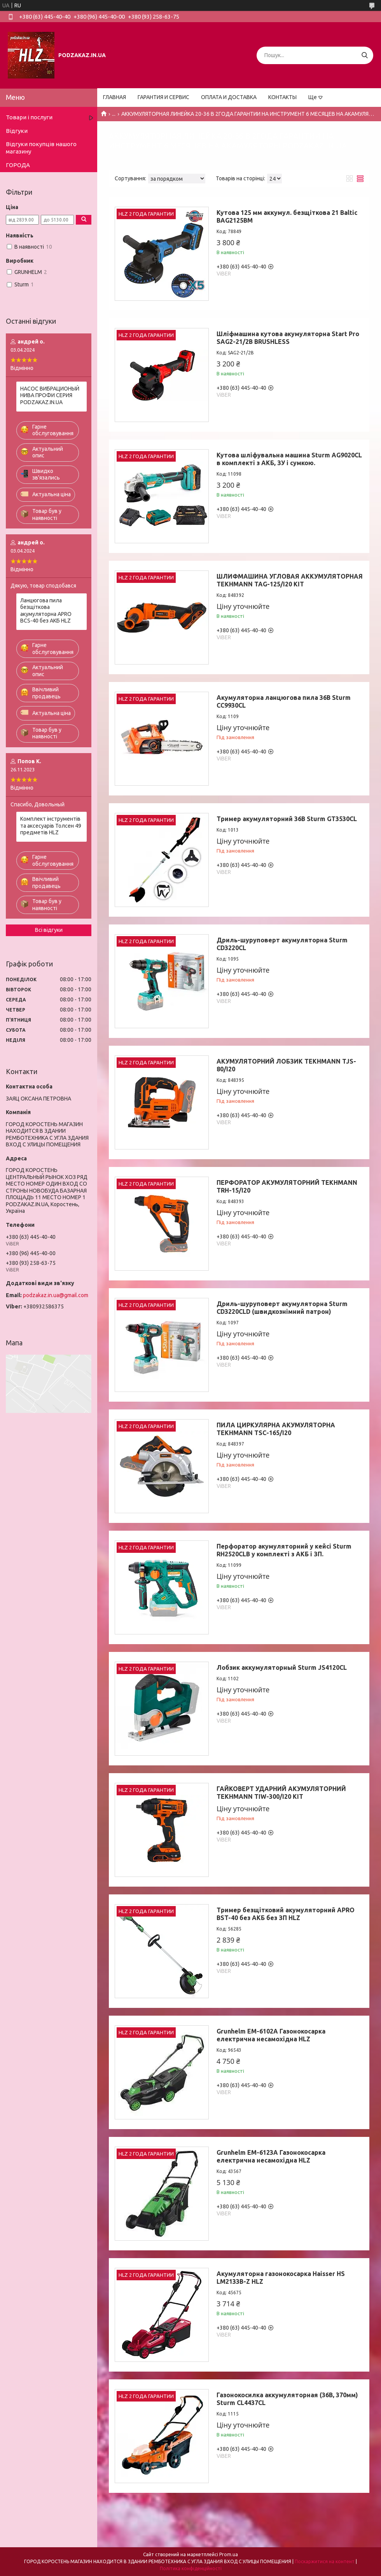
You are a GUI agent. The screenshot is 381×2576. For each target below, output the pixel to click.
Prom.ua (228, 2554)
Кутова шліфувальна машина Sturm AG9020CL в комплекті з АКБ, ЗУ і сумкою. (289, 459)
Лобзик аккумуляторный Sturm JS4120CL (282, 1667)
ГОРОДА (18, 165)
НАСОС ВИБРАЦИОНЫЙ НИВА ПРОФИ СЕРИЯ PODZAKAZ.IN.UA (49, 395)
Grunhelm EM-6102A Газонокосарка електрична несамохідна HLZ (271, 2035)
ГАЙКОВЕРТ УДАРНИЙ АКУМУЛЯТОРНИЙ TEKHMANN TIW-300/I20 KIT (281, 1792)
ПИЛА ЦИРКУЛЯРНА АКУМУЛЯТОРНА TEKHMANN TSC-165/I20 (276, 1428)
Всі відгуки (49, 930)
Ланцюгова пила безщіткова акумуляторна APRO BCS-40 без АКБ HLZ (46, 610)
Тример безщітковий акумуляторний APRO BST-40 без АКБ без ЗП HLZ (286, 1913)
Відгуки (17, 130)
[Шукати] (364, 55)
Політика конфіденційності (191, 2568)
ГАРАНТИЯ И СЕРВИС (163, 97)
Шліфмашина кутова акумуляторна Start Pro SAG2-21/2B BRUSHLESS (288, 337)
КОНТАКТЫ (282, 97)
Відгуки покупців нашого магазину (41, 148)
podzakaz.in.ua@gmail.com (55, 1295)
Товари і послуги (29, 117)
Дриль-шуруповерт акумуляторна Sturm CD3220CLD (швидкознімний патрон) (282, 1307)
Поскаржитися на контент (325, 2561)
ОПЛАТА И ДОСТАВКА (229, 97)
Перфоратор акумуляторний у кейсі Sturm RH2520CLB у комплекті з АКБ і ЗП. (284, 1550)
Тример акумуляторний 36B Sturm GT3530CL (287, 818)
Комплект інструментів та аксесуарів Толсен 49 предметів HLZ (50, 825)
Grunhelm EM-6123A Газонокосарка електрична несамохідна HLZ (271, 2156)
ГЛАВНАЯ (114, 97)
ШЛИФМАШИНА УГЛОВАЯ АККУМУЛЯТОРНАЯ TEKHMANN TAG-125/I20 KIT (290, 580)
